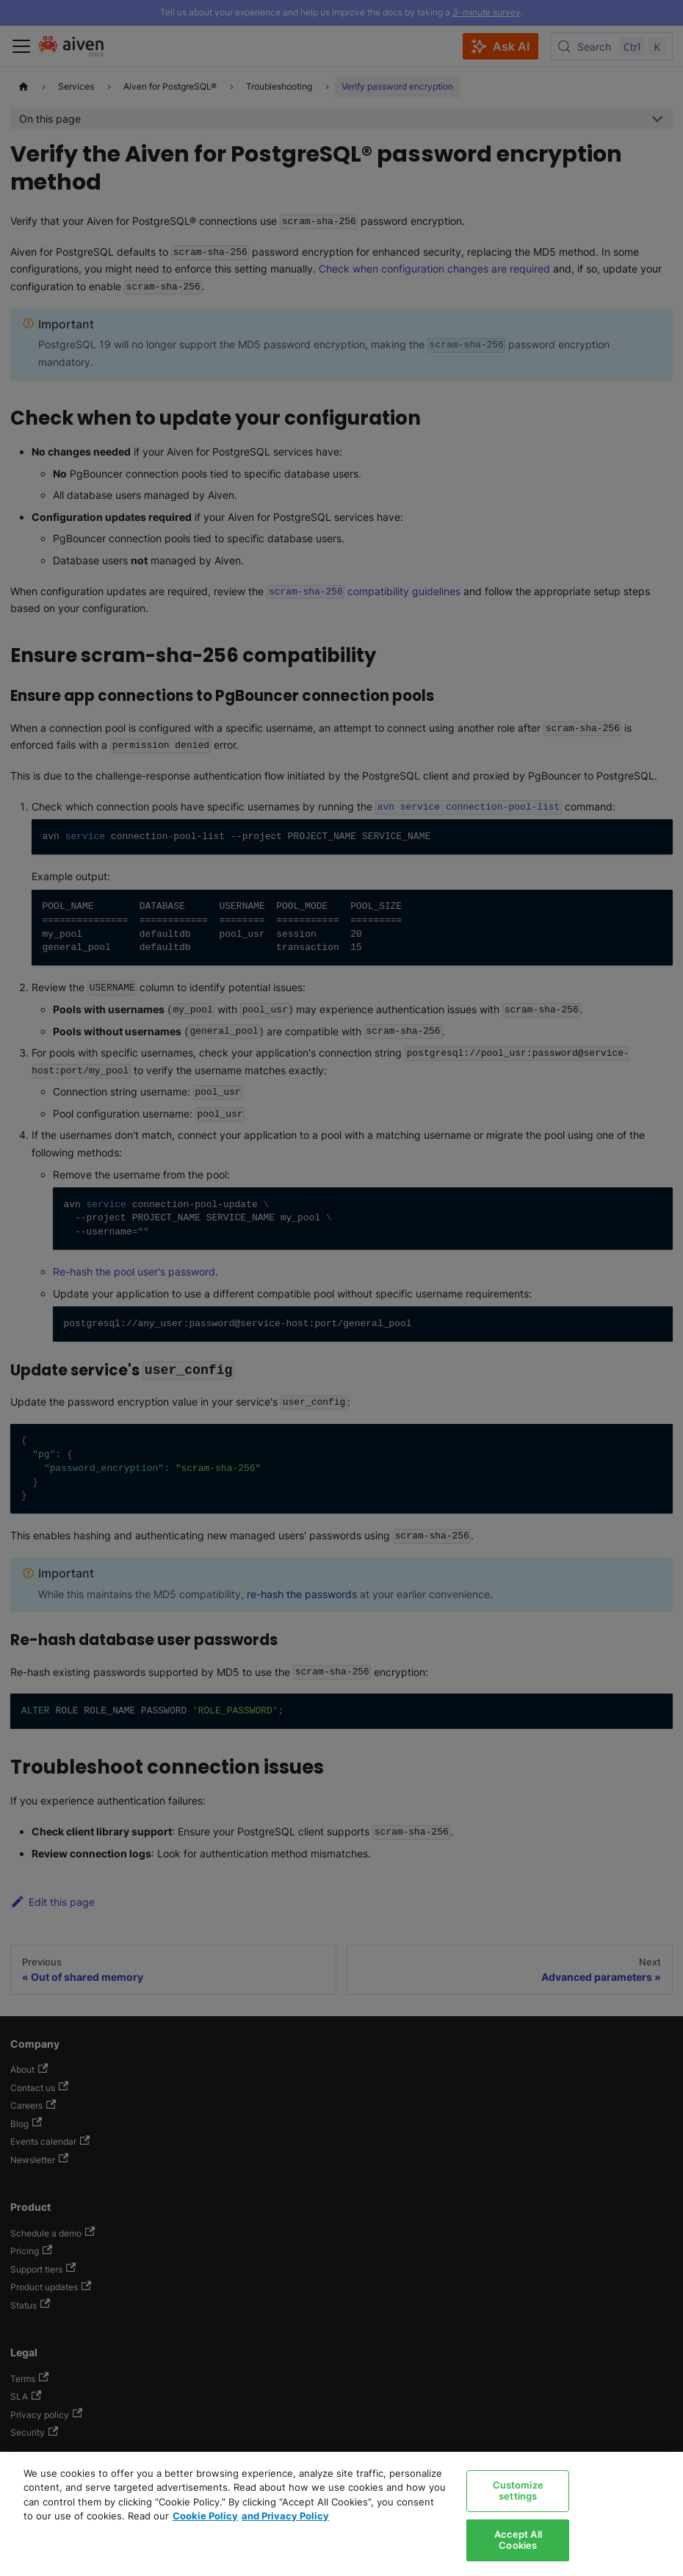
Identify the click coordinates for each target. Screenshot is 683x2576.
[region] (341, 2514)
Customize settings (518, 2491)
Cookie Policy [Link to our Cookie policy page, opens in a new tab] (205, 2516)
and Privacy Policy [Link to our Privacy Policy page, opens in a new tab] (285, 2516)
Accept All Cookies (518, 2540)
